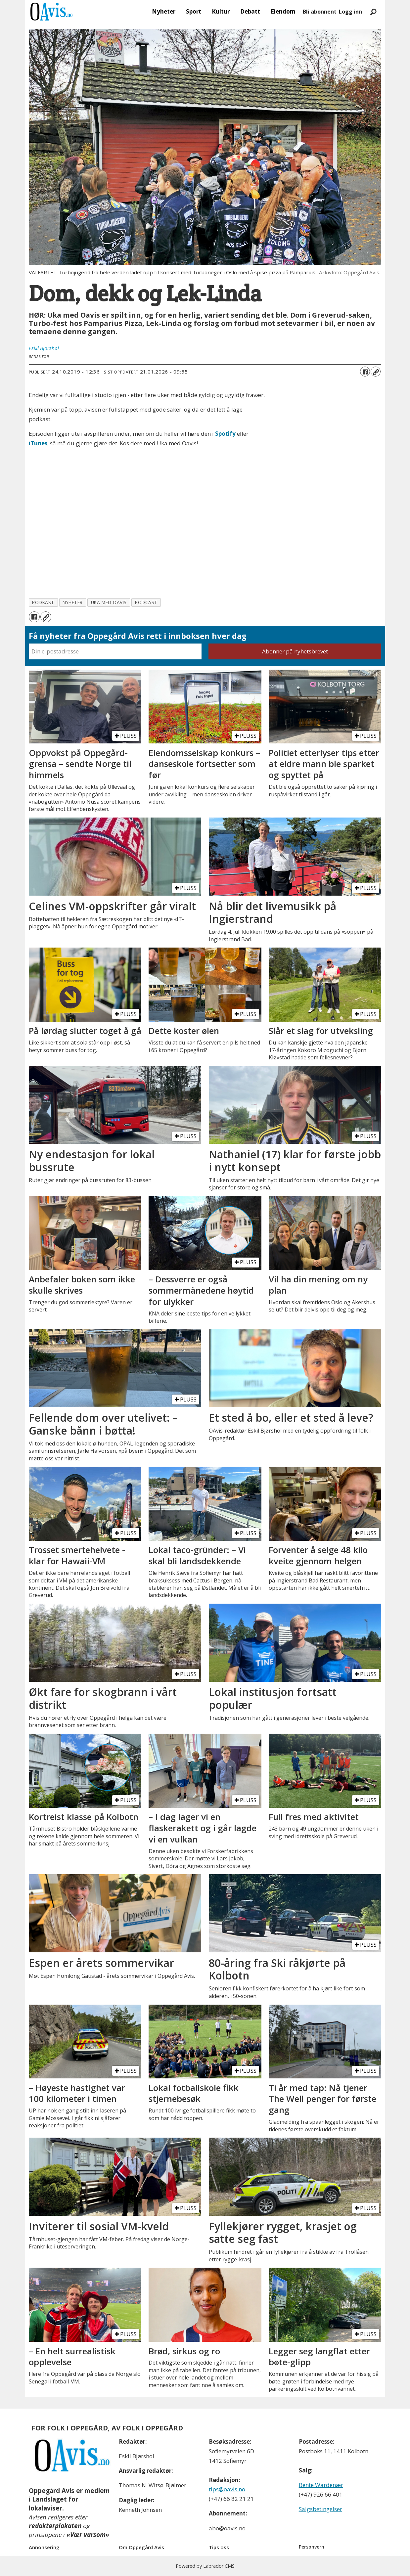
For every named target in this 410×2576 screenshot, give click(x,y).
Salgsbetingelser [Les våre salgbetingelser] (320, 2509)
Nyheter (163, 11)
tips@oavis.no (227, 2489)
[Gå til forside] (51, 12)
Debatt (250, 11)
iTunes (38, 443)
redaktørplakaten (55, 2525)
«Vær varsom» (88, 2534)
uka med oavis (109, 602)
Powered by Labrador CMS (205, 2566)
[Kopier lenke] (376, 372)
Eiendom (283, 11)
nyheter (73, 602)
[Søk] (373, 11)
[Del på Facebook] (365, 372)
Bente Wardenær (321, 2485)
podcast (146, 602)
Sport (193, 11)
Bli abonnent (320, 11)
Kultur (221, 11)
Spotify (225, 433)
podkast (43, 602)
